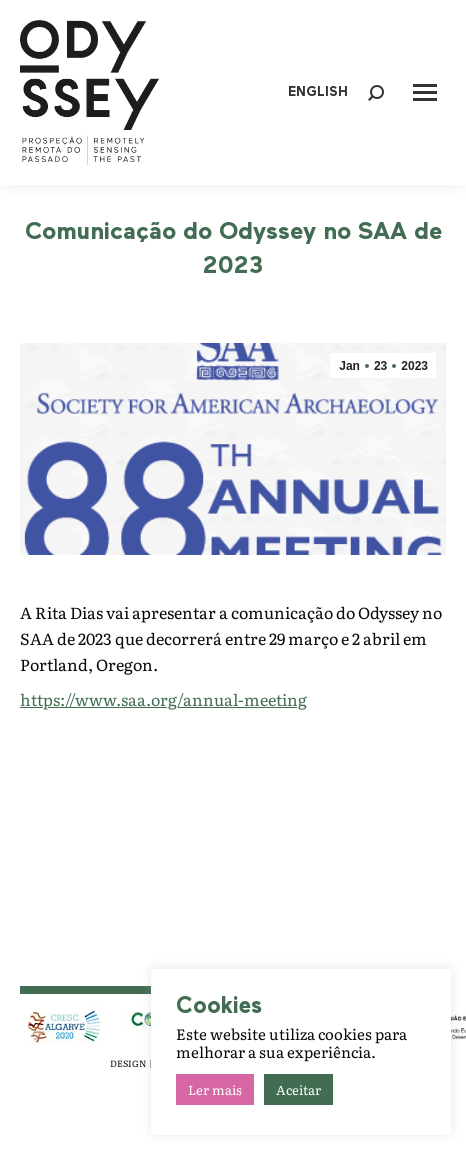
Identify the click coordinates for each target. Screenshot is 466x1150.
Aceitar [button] (298, 1089)
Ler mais (215, 1089)
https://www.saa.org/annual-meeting (163, 699)
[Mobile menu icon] (425, 92)
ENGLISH (318, 92)
